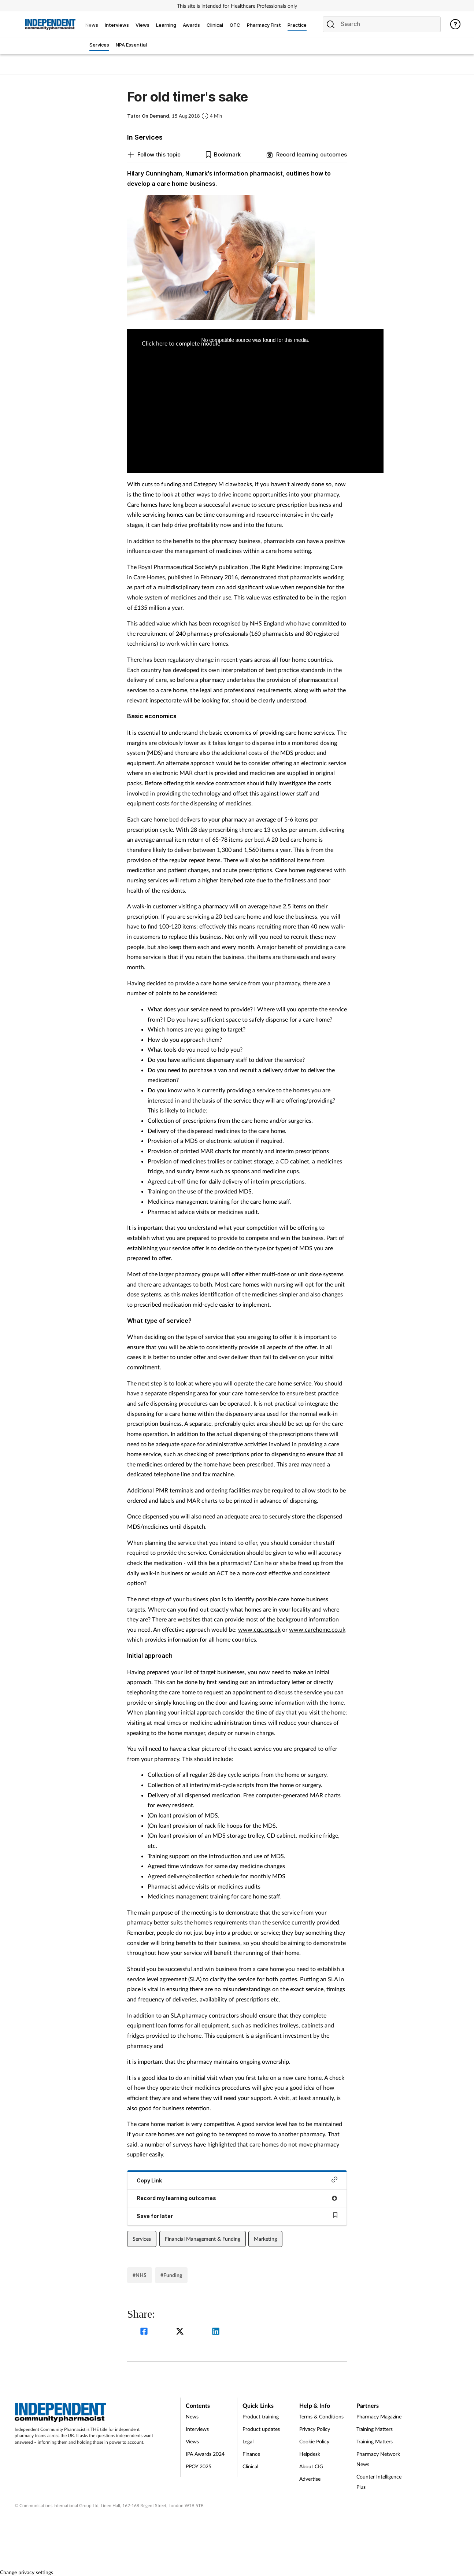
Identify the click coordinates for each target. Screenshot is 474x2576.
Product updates (261, 2429)
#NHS (140, 2275)
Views (192, 2441)
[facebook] (145, 2332)
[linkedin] (216, 2332)
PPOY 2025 (198, 2466)
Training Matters (374, 2429)
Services (142, 2239)
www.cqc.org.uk (259, 1629)
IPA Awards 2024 (205, 2454)
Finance (251, 2454)
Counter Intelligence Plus (378, 2481)
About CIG (311, 2466)
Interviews (197, 2429)
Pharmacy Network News (378, 2459)
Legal (247, 2441)
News (192, 2416)
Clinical (250, 2466)
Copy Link (237, 2180)
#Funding (171, 2275)
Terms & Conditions (321, 2416)
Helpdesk (309, 2454)
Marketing (265, 2239)
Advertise (310, 2479)
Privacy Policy (314, 2429)
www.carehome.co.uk (317, 1629)
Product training (260, 2416)
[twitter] (181, 2332)
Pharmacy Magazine (378, 2416)
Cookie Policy (314, 2441)
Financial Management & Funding (202, 2239)
